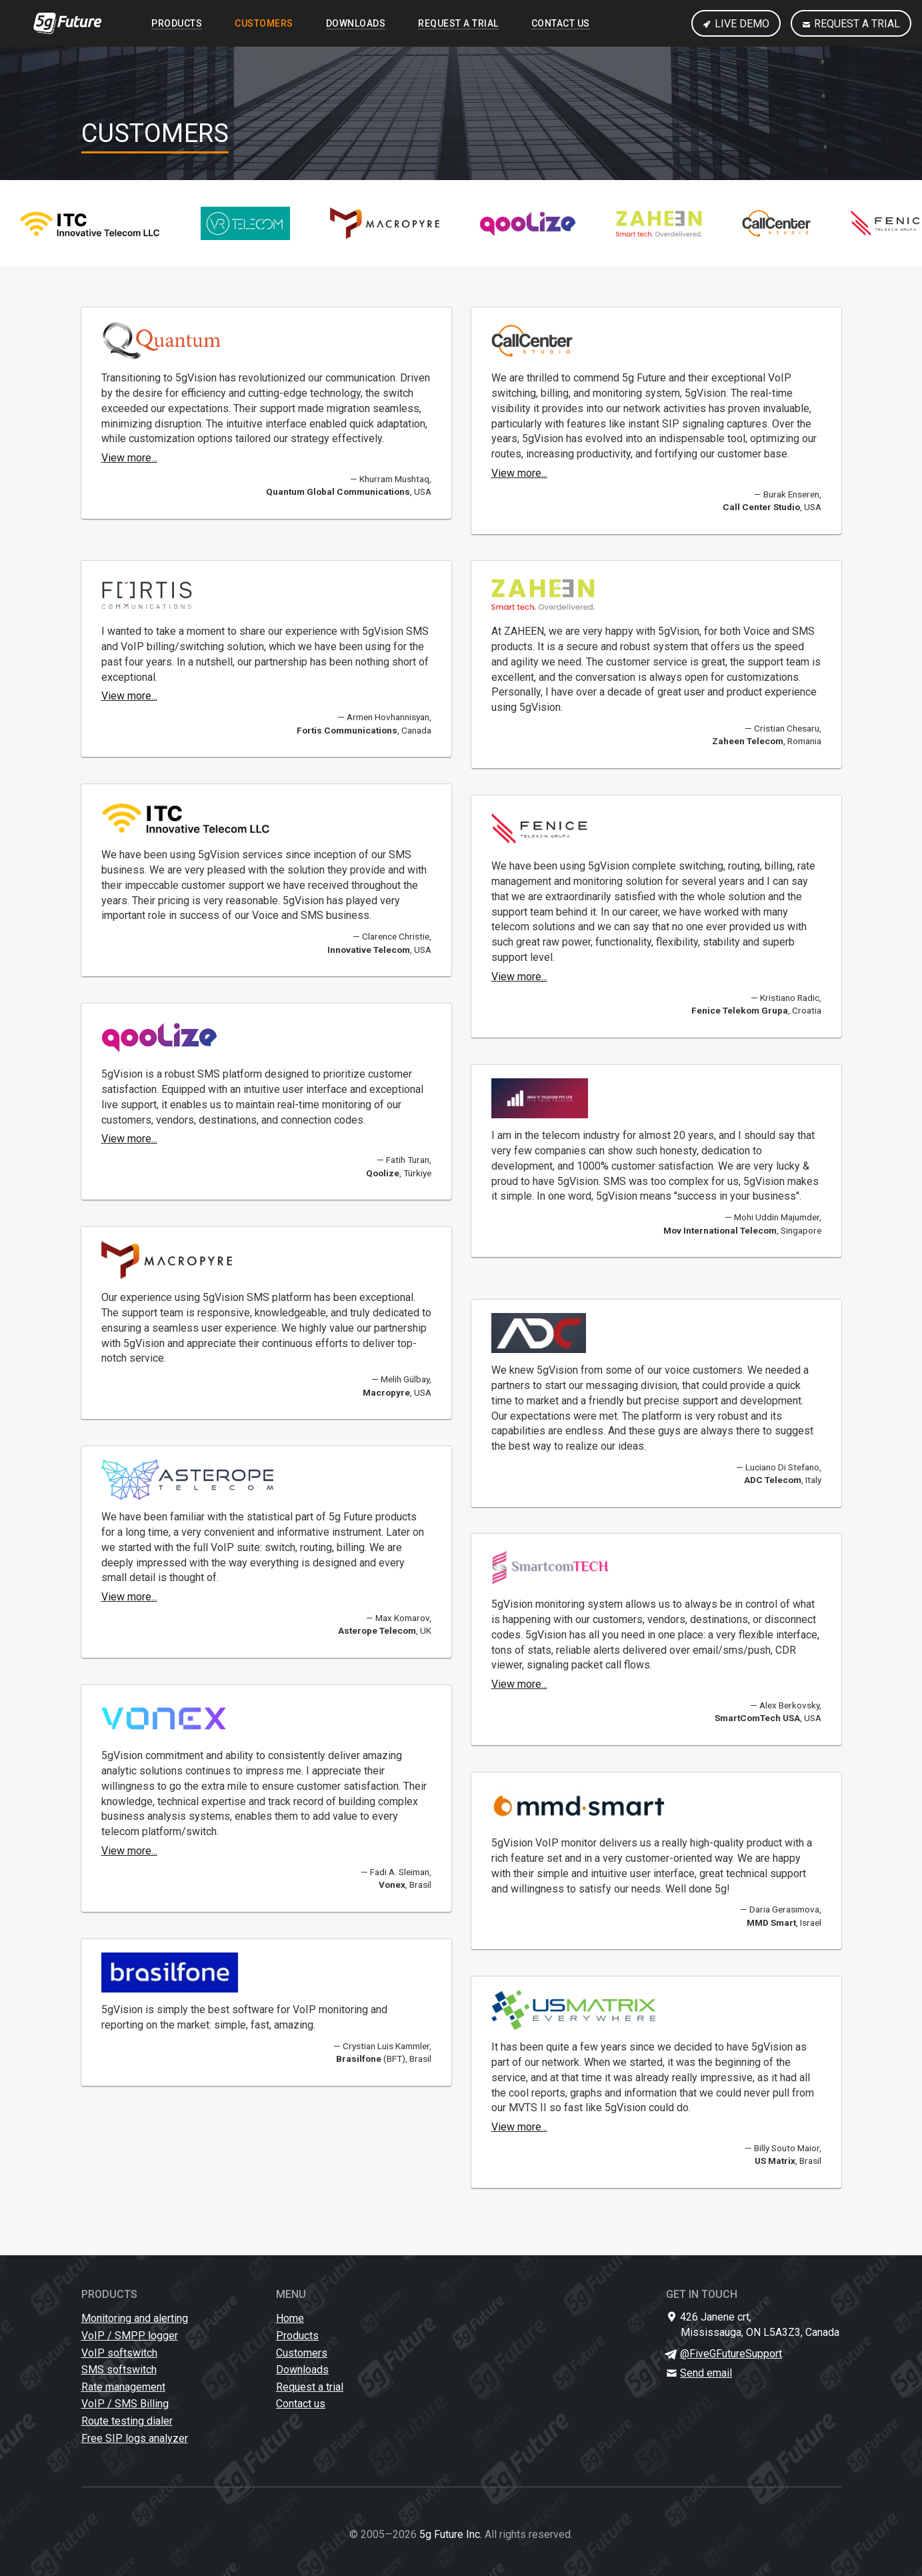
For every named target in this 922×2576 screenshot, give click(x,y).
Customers (264, 23)
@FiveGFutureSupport (731, 2353)
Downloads (356, 23)
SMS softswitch (119, 2369)
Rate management (123, 2387)
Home (290, 2318)
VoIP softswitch (119, 2353)
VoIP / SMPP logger (129, 2335)
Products (176, 23)
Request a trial (851, 23)
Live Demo (736, 23)
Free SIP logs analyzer (134, 2438)
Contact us (560, 23)
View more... (129, 457)
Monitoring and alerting (134, 2318)
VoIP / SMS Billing (125, 2403)
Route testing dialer (127, 2421)
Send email (706, 2373)
